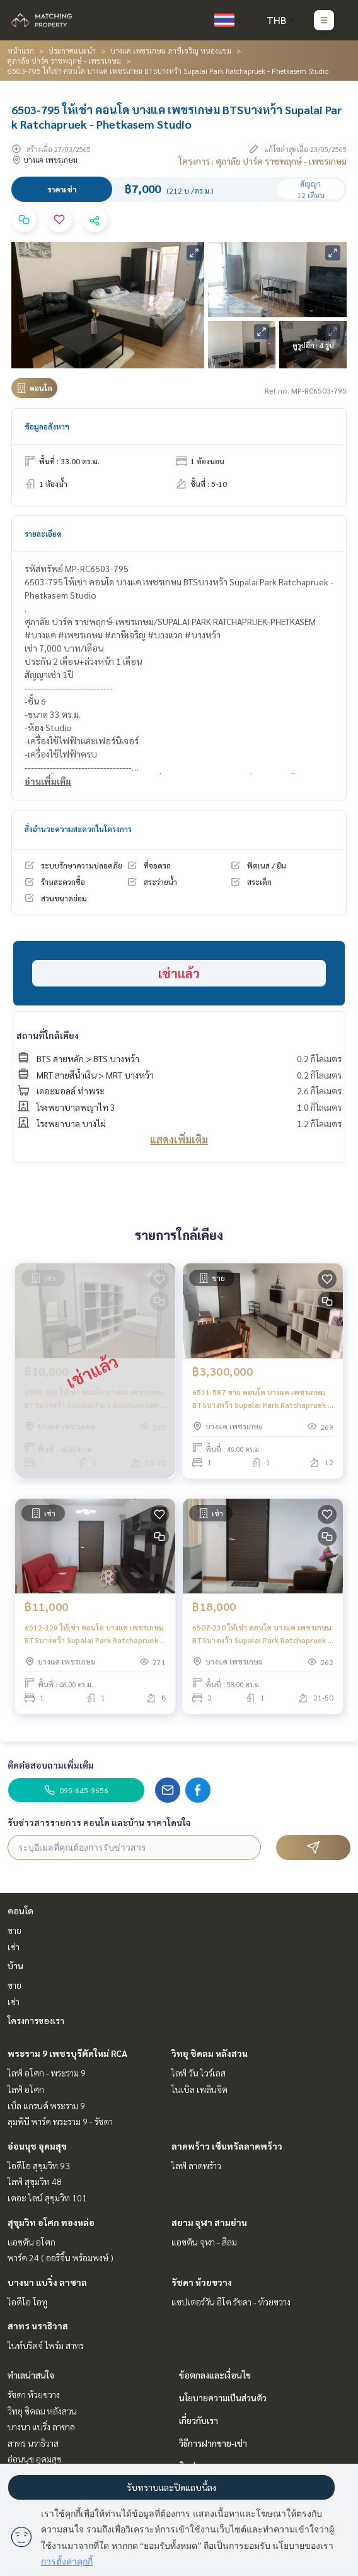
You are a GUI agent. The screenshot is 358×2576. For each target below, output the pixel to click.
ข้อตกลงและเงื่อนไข (215, 2374)
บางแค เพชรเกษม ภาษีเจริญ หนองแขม (170, 50)
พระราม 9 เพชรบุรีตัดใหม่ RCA (67, 2053)
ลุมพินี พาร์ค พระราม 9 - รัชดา (60, 2121)
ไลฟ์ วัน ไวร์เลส (198, 2072)
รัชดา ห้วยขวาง (201, 2282)
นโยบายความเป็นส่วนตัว (223, 2397)
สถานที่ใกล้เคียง (47, 1035)
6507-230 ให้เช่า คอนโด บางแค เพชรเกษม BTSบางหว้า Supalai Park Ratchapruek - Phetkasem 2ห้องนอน (262, 1634)
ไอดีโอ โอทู (27, 2301)
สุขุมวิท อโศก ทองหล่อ (51, 2222)
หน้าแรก (21, 50)
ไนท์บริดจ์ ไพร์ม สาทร (46, 2345)
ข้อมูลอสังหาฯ (47, 426)
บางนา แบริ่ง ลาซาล (47, 2282)
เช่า (14, 1946)
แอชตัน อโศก (31, 2241)
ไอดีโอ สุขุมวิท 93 (39, 2165)
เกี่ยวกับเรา (198, 2420)
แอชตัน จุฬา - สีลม (204, 2241)
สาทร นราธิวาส (38, 2325)
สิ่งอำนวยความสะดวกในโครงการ (78, 829)
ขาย (14, 1930)
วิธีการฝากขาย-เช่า (213, 2443)
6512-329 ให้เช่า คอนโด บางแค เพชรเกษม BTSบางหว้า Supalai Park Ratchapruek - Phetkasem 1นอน (94, 1634)
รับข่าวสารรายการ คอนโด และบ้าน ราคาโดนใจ (99, 1822)
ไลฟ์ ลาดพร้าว (196, 2165)
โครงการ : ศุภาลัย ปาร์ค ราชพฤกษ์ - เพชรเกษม (263, 161)
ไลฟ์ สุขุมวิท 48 (35, 2181)
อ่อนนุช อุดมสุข (37, 2146)
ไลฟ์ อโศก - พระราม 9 (47, 2072)
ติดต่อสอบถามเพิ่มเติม (51, 1765)
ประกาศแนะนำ (72, 50)
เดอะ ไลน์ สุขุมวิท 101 (47, 2197)
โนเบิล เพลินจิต (199, 2089)
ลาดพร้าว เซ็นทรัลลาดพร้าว (226, 2146)
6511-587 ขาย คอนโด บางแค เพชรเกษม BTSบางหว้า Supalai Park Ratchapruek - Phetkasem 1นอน (261, 1399)
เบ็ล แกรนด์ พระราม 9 (46, 2105)
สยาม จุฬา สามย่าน (209, 2222)
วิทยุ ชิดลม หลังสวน (209, 2053)
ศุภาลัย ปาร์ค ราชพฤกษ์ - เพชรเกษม (64, 61)
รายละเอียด (43, 534)
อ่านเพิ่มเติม (48, 781)
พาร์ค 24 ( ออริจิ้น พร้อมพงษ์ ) (60, 2257)
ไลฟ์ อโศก (26, 2089)
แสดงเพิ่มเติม (179, 1139)
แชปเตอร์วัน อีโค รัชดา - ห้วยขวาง (231, 2301)
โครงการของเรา (36, 2020)
